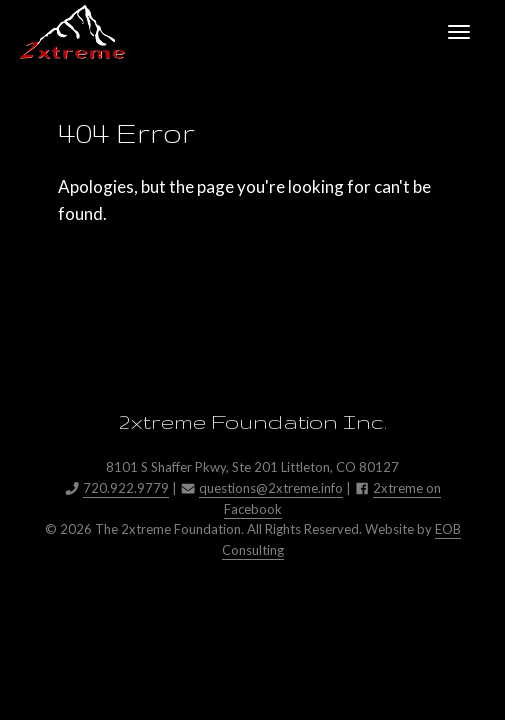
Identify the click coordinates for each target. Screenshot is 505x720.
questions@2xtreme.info (271, 488)
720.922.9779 (126, 488)
